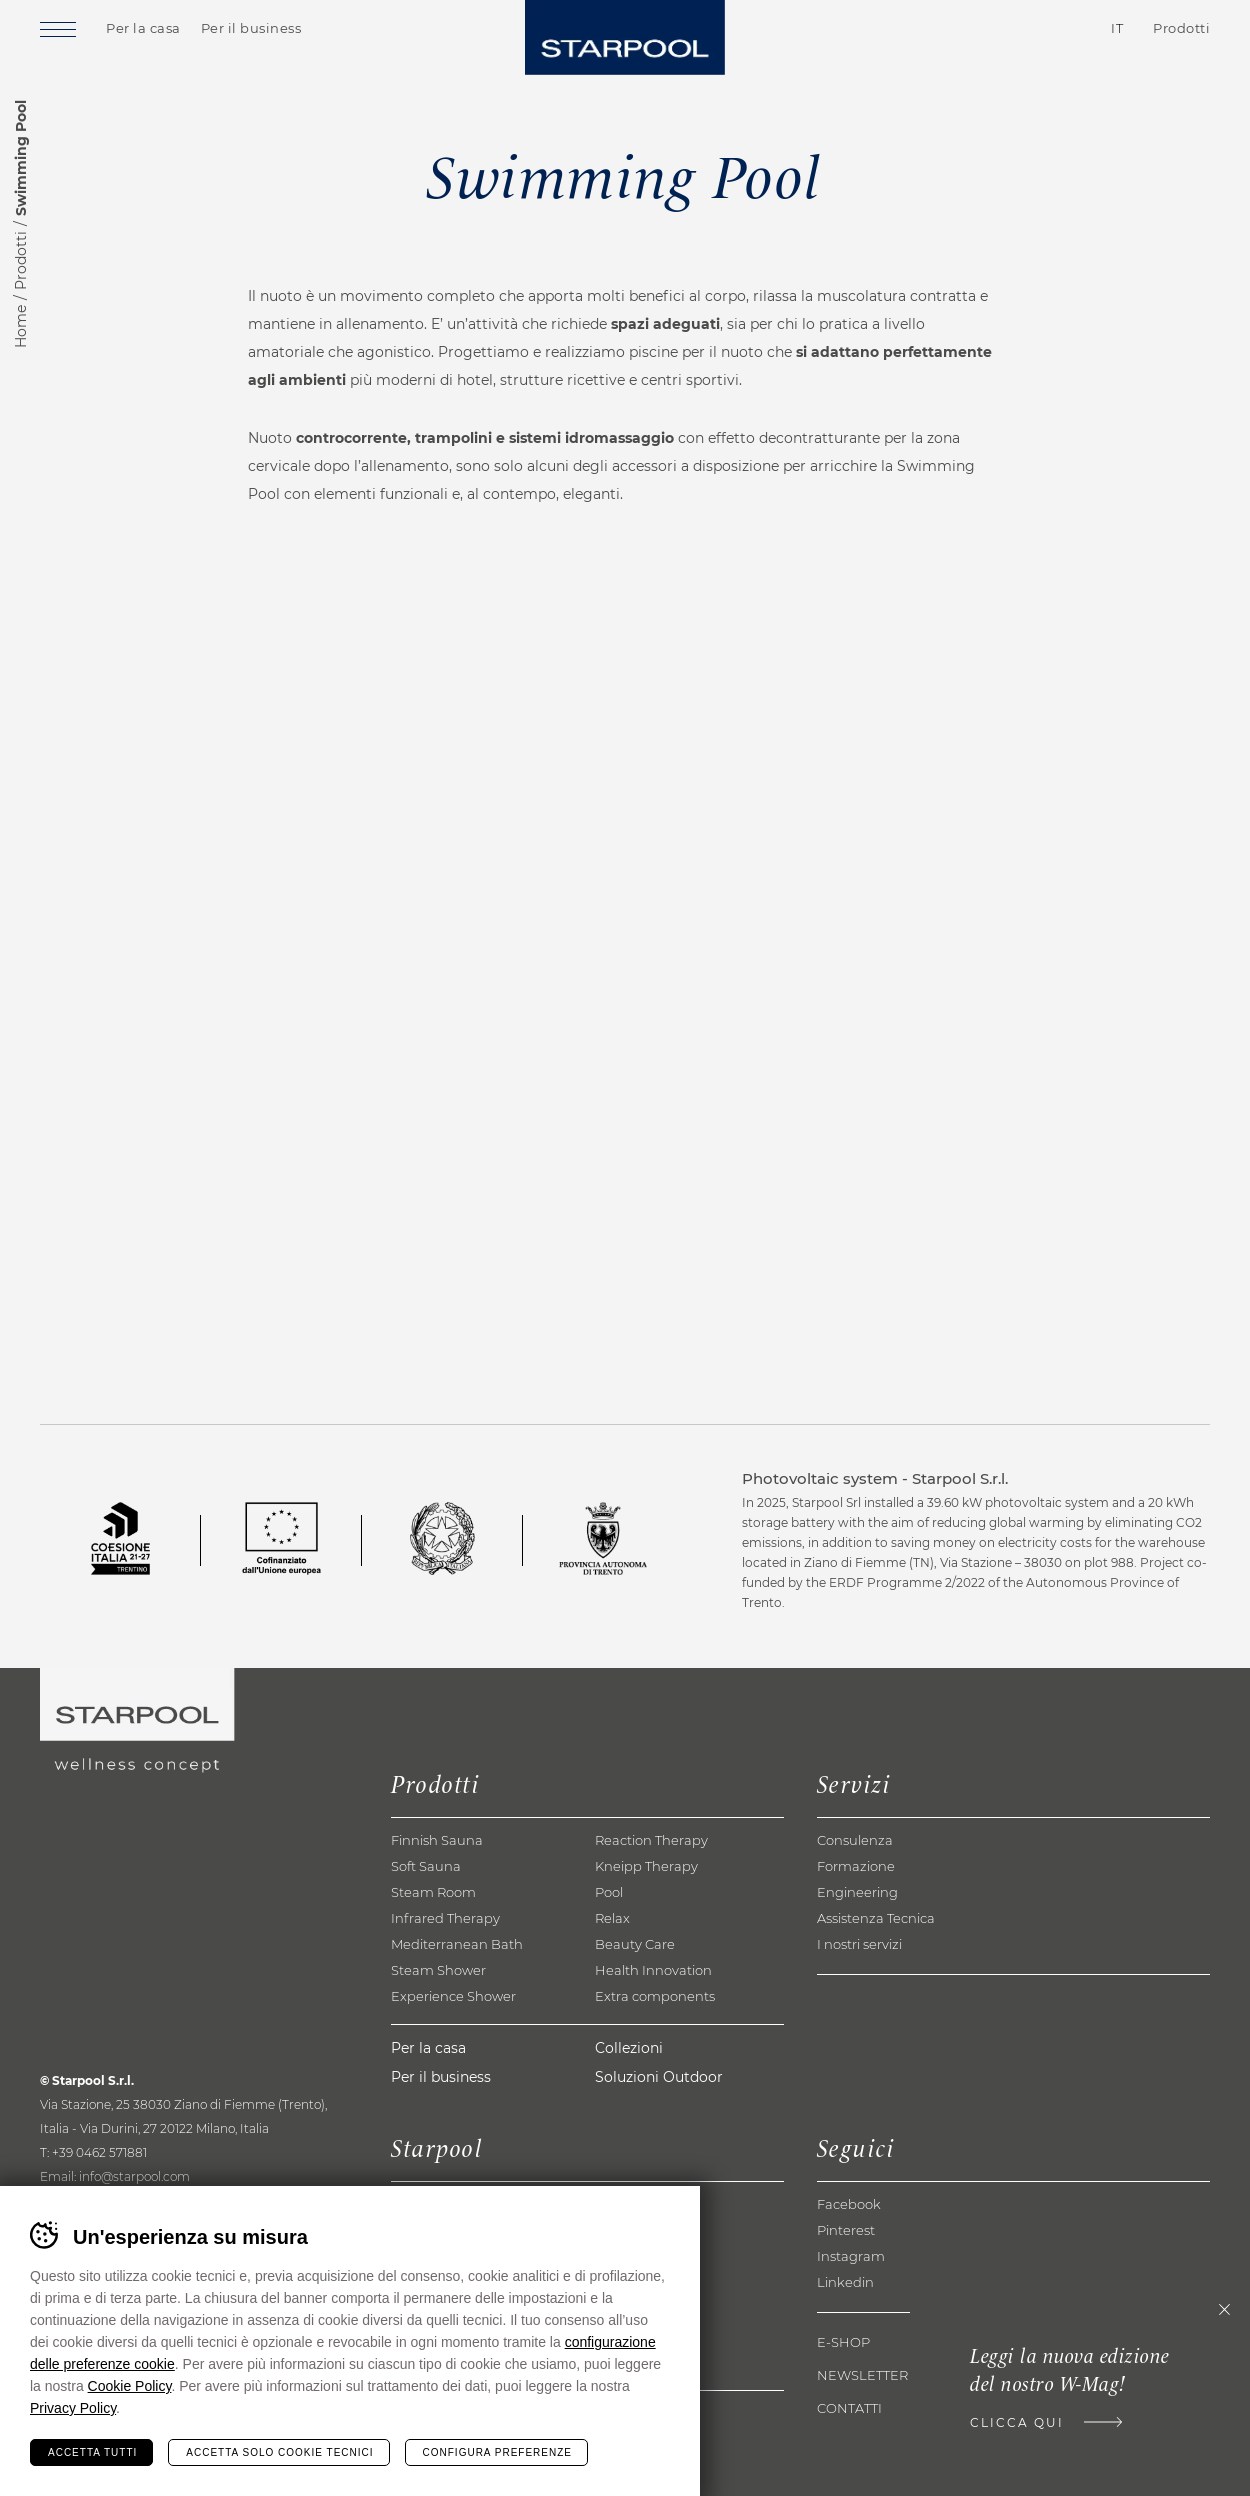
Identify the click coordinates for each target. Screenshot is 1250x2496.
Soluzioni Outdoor (659, 2077)
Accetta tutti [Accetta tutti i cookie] (92, 2452)
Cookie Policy (130, 2386)
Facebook (849, 2204)
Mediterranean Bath (457, 1944)
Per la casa (143, 28)
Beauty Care (635, 1944)
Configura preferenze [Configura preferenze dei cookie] (497, 2452)
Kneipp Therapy (646, 1866)
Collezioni (629, 2048)
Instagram (851, 2256)
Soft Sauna (426, 1866)
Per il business (251, 28)
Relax (612, 1918)
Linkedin (845, 2282)
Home (21, 326)
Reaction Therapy (651, 1840)
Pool (609, 1892)
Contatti (1004, 29)
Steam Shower (438, 1970)
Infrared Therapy (445, 1918)
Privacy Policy (73, 2408)
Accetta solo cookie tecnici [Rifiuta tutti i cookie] (279, 2452)
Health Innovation (653, 1970)
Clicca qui (1017, 2422)
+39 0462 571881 (99, 2152)
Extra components (655, 1996)
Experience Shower (453, 1996)
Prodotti (21, 260)
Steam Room (433, 1892)
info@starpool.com (134, 2176)
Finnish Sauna (437, 1840)
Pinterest (846, 2230)
